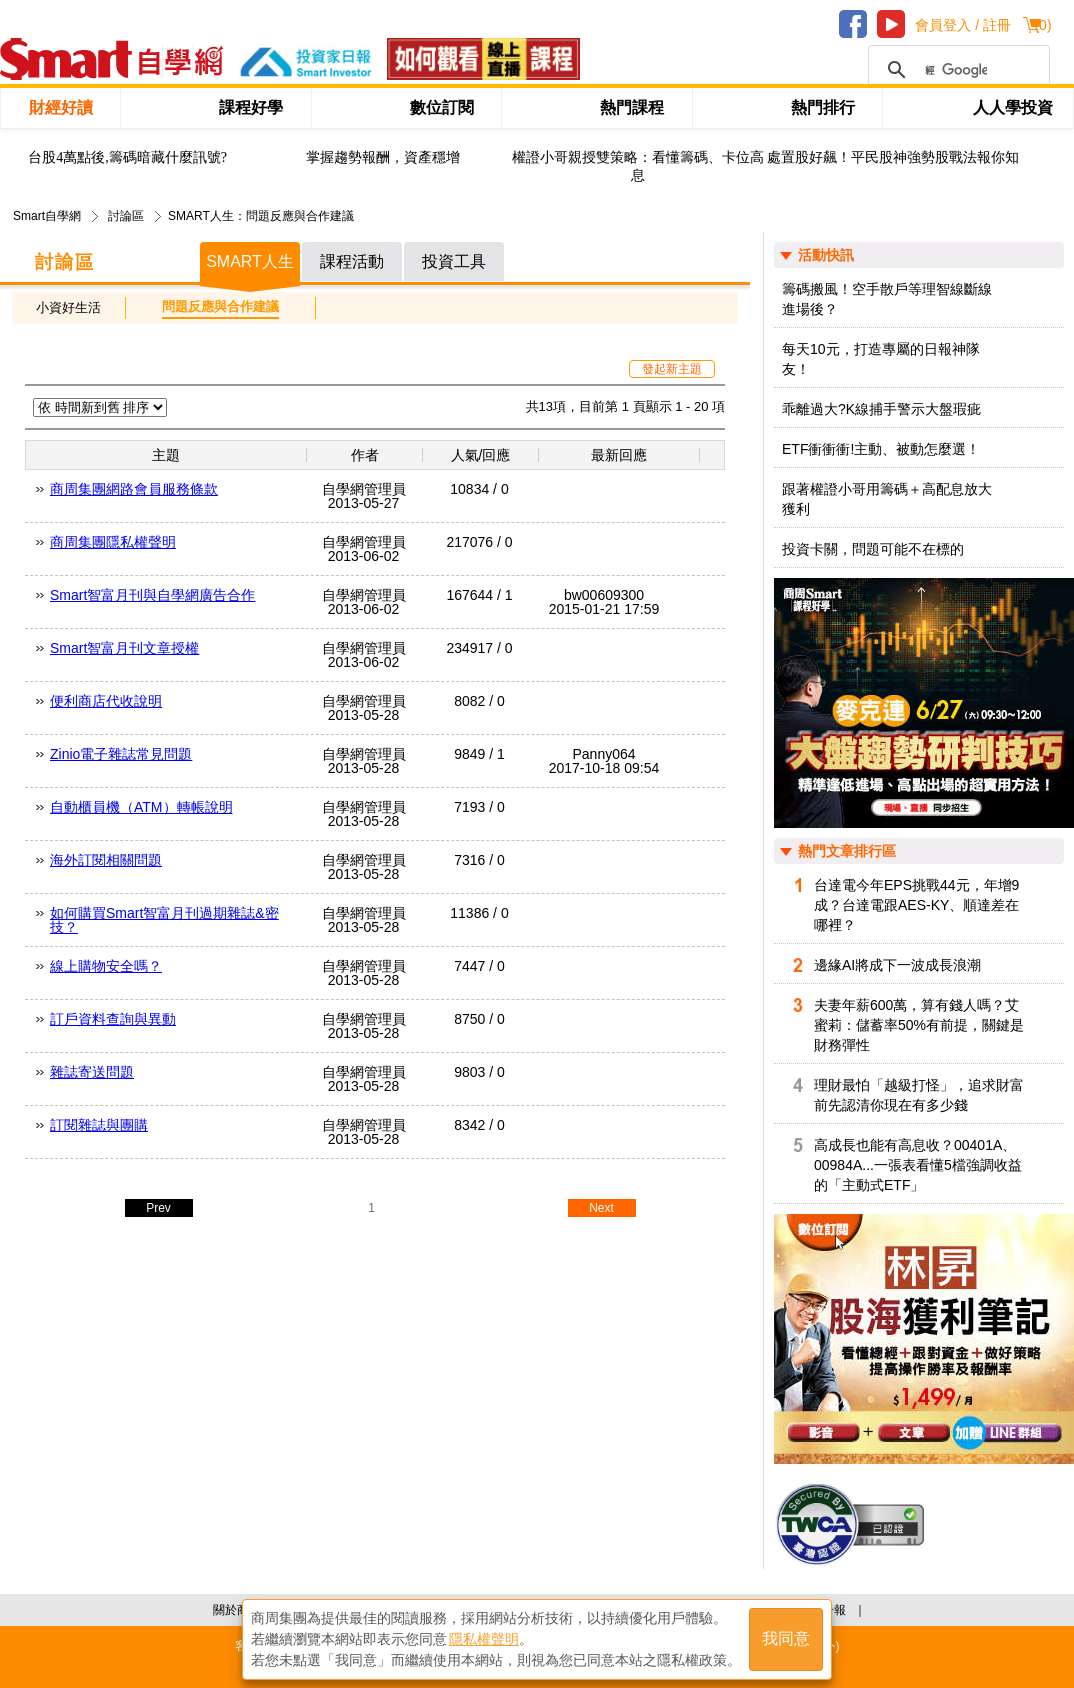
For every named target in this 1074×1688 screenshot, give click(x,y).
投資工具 (454, 261)
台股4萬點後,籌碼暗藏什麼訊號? (127, 157)
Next (601, 1208)
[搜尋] (956, 70)
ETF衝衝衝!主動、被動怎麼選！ (881, 449)
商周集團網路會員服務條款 (134, 489)
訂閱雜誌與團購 (99, 1125)
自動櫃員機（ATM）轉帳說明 (141, 807)
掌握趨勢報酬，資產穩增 (383, 157)
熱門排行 (823, 107)
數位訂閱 (442, 107)
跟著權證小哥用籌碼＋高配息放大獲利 (887, 499)
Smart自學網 (47, 216)
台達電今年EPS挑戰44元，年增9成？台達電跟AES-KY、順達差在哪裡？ (916, 905)
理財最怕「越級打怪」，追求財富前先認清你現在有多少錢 (919, 1095)
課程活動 (352, 261)
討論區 (126, 216)
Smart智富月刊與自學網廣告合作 (152, 595)
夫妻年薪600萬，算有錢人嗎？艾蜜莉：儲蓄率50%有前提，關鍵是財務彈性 (919, 1025)
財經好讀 (61, 107)
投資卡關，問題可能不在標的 (873, 549)
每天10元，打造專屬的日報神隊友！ (881, 359)
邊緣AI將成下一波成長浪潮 (897, 965)
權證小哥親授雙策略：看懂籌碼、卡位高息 (638, 166)
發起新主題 (672, 369)
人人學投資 (1013, 107)
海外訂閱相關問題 (106, 860)
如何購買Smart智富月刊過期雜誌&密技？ (164, 920)
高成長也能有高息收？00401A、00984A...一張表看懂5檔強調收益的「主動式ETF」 (918, 1165)
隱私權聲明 (484, 1639)
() (1042, 25)
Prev (158, 1208)
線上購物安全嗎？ (106, 966)
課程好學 (251, 107)
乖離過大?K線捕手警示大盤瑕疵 (881, 409)
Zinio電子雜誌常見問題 (121, 754)
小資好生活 (68, 307)
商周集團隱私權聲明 (113, 542)
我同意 (786, 1639)
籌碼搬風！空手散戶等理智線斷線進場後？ (887, 299)
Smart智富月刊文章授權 (124, 648)
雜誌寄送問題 (92, 1072)
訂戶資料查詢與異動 (113, 1019)
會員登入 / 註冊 (963, 25)
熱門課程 (632, 107)
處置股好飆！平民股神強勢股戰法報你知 (893, 157)
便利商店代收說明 (106, 701)
